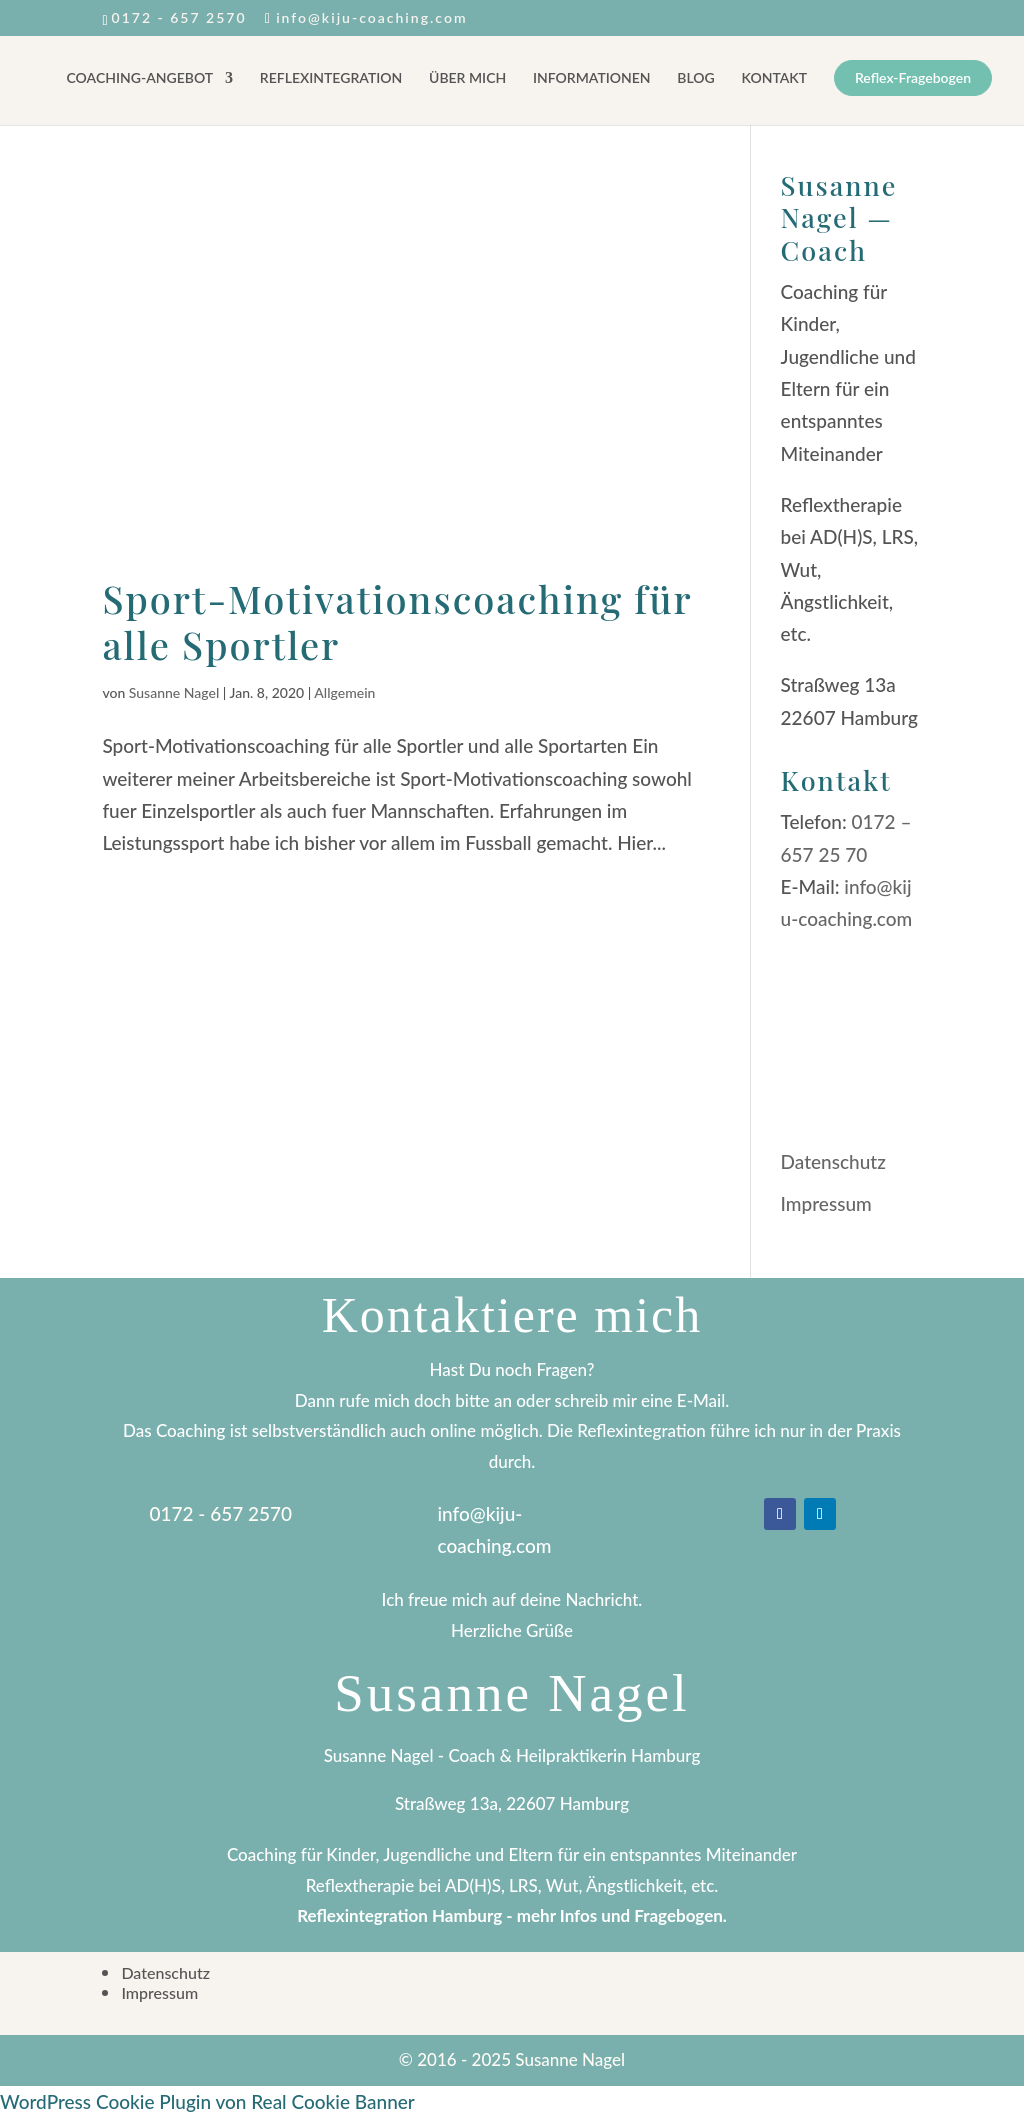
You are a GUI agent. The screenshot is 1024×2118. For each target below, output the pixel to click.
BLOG (695, 78)
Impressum (826, 1203)
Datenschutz (833, 1161)
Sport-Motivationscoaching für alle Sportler (397, 621)
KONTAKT (775, 78)
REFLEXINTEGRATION (331, 78)
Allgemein (344, 692)
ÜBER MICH (467, 78)
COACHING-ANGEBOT (140, 78)
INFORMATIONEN (592, 78)
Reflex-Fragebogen (913, 78)
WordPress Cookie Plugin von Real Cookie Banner (207, 2101)
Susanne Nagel (174, 692)
